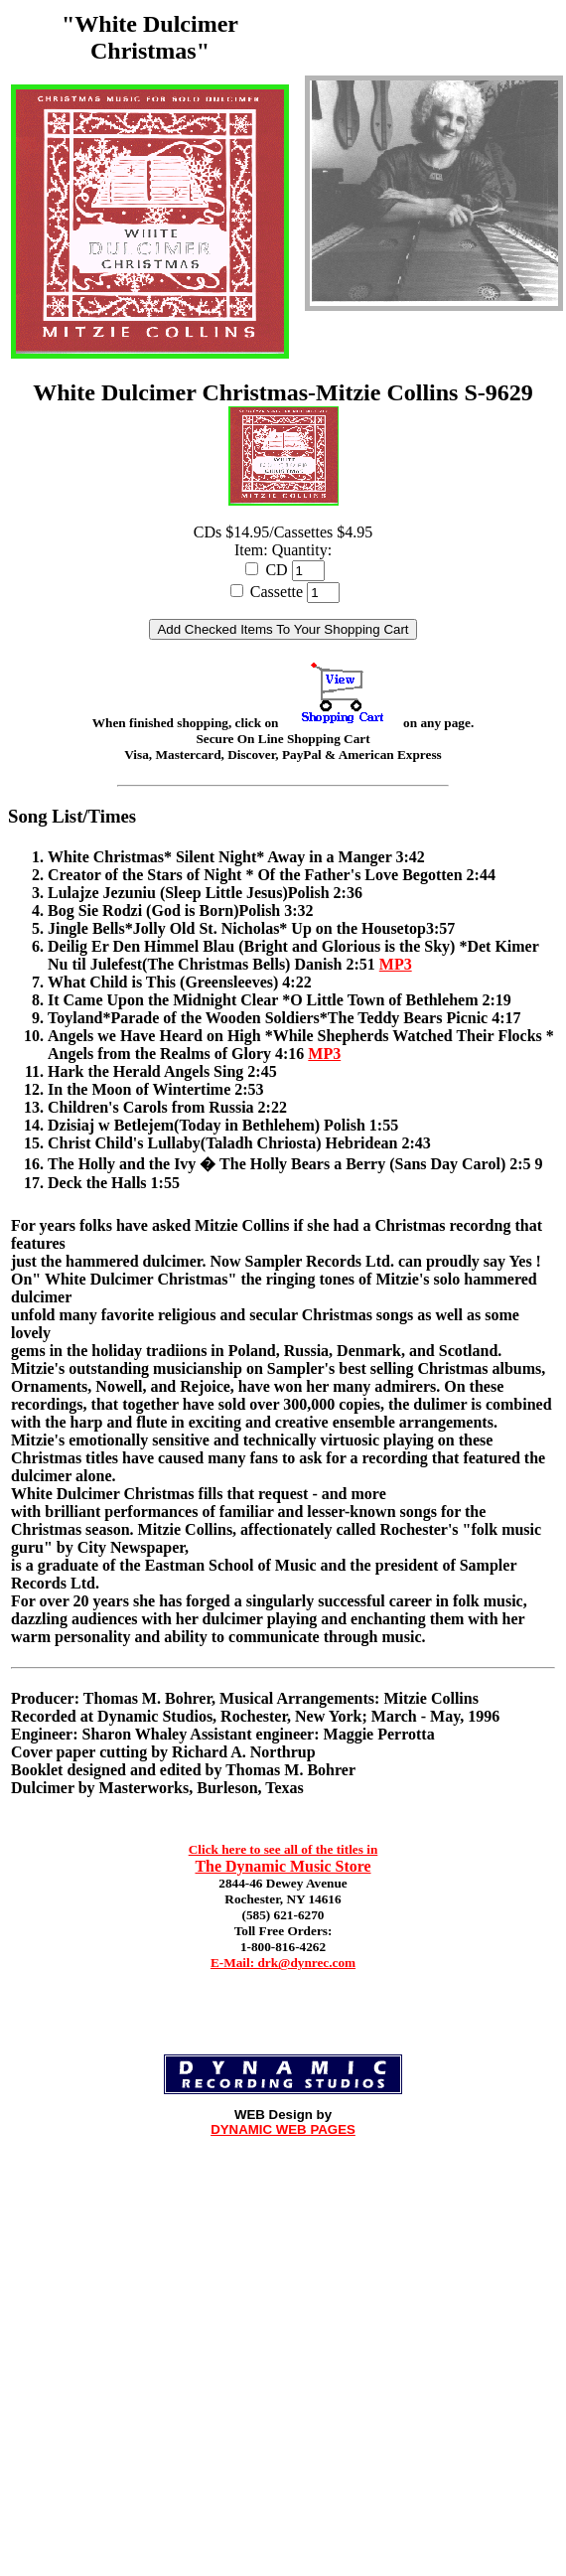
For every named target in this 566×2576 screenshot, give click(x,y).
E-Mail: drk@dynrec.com (283, 1962)
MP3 (395, 964)
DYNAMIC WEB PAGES (283, 2129)
